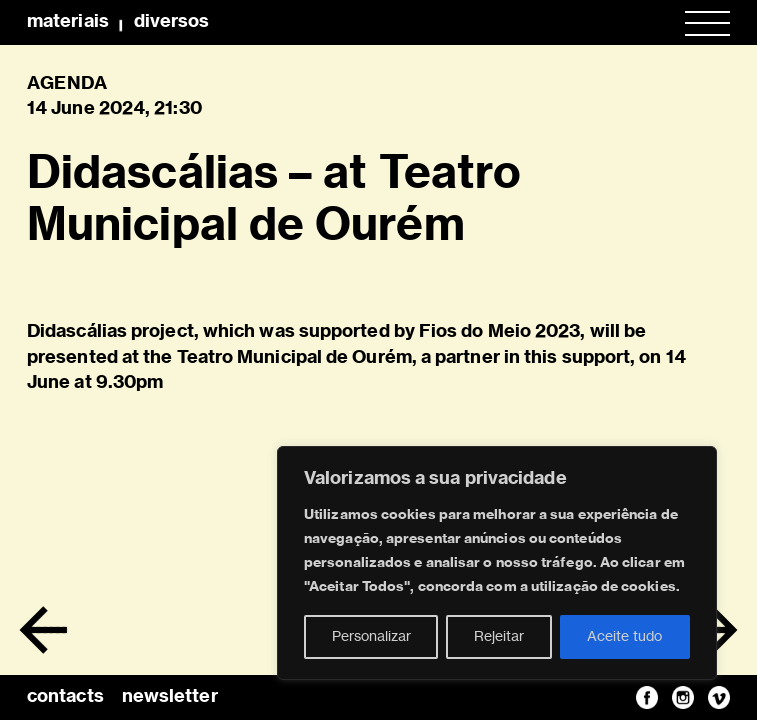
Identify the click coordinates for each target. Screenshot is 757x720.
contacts (65, 697)
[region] (497, 563)
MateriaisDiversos (118, 22)
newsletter (170, 697)
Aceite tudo (624, 637)
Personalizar (371, 637)
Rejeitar (499, 637)
